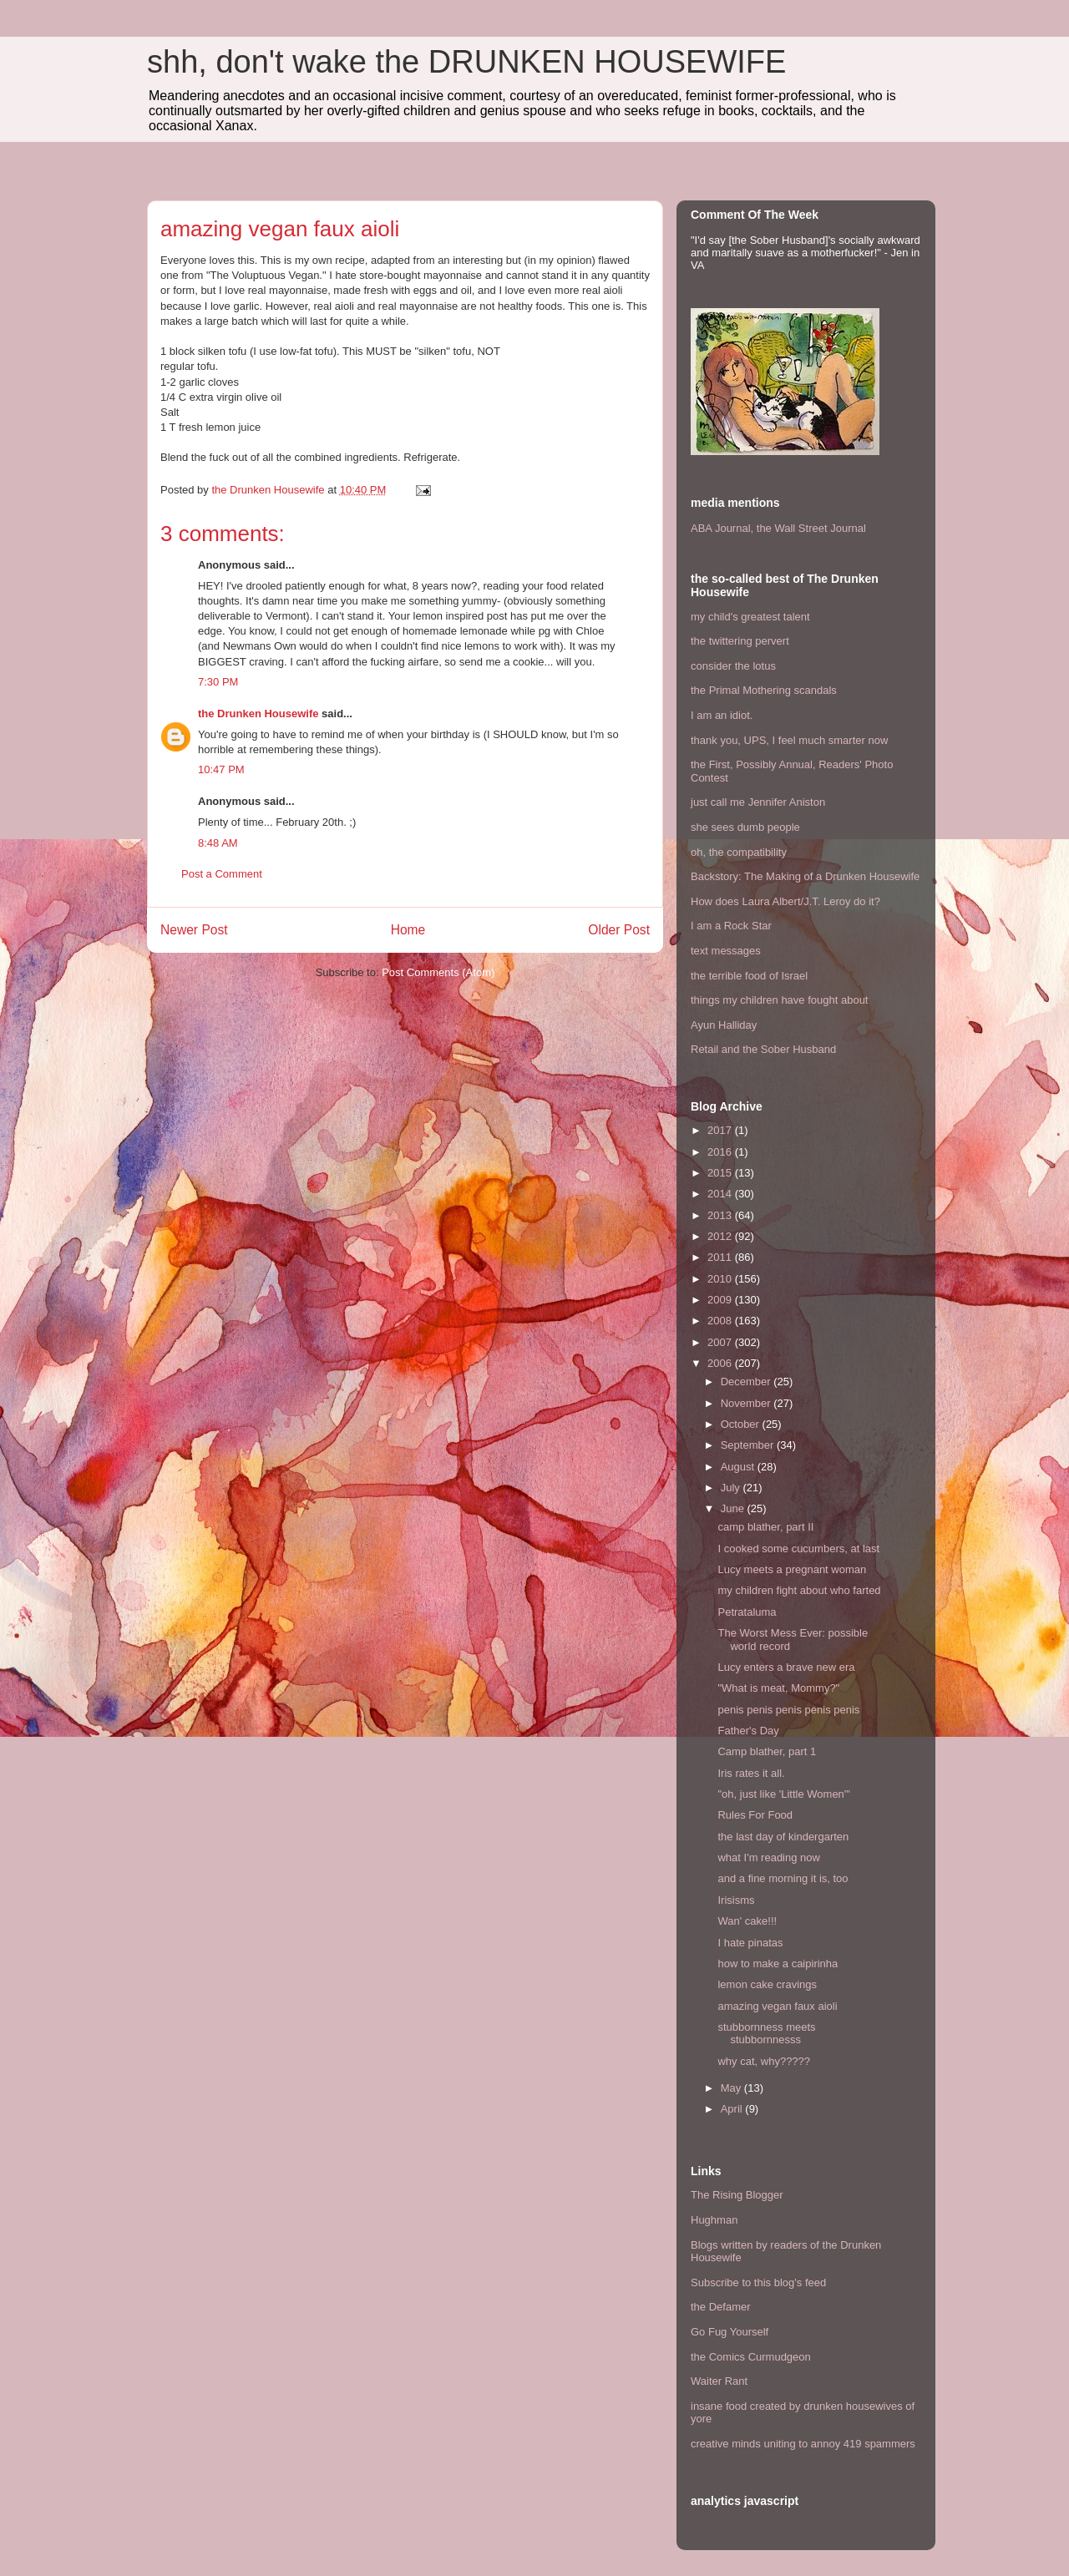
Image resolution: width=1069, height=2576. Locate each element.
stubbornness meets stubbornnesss (766, 2034)
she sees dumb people (745, 827)
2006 (721, 1363)
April (733, 2109)
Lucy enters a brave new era (785, 1667)
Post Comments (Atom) (438, 972)
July (732, 1487)
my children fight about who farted (798, 1590)
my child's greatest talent (750, 616)
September (749, 1445)
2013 (721, 1215)
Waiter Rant (719, 2381)
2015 (721, 1173)
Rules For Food (755, 1815)
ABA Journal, (722, 528)
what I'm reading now (768, 1857)
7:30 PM (218, 682)
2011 (721, 1257)
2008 (721, 1320)
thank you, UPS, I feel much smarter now (789, 740)
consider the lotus (733, 666)
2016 (721, 1152)
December (747, 1381)
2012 (721, 1236)
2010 (721, 1279)
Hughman (714, 2220)
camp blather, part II (765, 1527)
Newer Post (194, 930)
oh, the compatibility (739, 852)
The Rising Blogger (737, 2195)
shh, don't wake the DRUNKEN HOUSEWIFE (466, 61)
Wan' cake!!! (747, 1921)
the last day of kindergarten (783, 1836)
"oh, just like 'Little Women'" (783, 1794)
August (739, 1466)
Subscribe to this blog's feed (758, 2282)
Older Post (619, 930)
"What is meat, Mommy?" (778, 1688)
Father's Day (747, 1730)
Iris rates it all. (750, 1773)
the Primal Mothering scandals (764, 690)
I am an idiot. (721, 715)
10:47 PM (221, 769)
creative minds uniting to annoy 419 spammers (803, 2443)
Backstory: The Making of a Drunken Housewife (805, 876)
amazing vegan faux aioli (777, 2006)
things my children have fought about (779, 1000)
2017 (721, 1130)
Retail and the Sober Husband (763, 1049)
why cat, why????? (763, 2061)
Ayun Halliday (724, 1025)
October (741, 1424)
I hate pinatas (750, 1942)
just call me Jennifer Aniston (758, 802)
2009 (721, 1299)
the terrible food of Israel (749, 975)
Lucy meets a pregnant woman (791, 1569)
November (747, 1403)
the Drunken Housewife (258, 713)
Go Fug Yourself (729, 2331)
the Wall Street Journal (811, 528)
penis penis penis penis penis (788, 1709)
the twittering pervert (740, 641)
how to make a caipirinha (777, 1963)
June (734, 1508)
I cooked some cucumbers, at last (798, 1548)
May (732, 2088)
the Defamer (721, 2306)
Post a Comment (221, 874)
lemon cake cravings (767, 1984)
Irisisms (735, 1900)
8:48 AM (218, 843)
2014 (721, 1193)
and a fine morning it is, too (782, 1878)
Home (408, 930)
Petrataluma (746, 1612)
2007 (721, 1342)
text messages (726, 950)
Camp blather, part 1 (766, 1751)
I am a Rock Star (731, 925)
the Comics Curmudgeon (751, 2357)
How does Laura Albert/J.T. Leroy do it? (785, 901)
